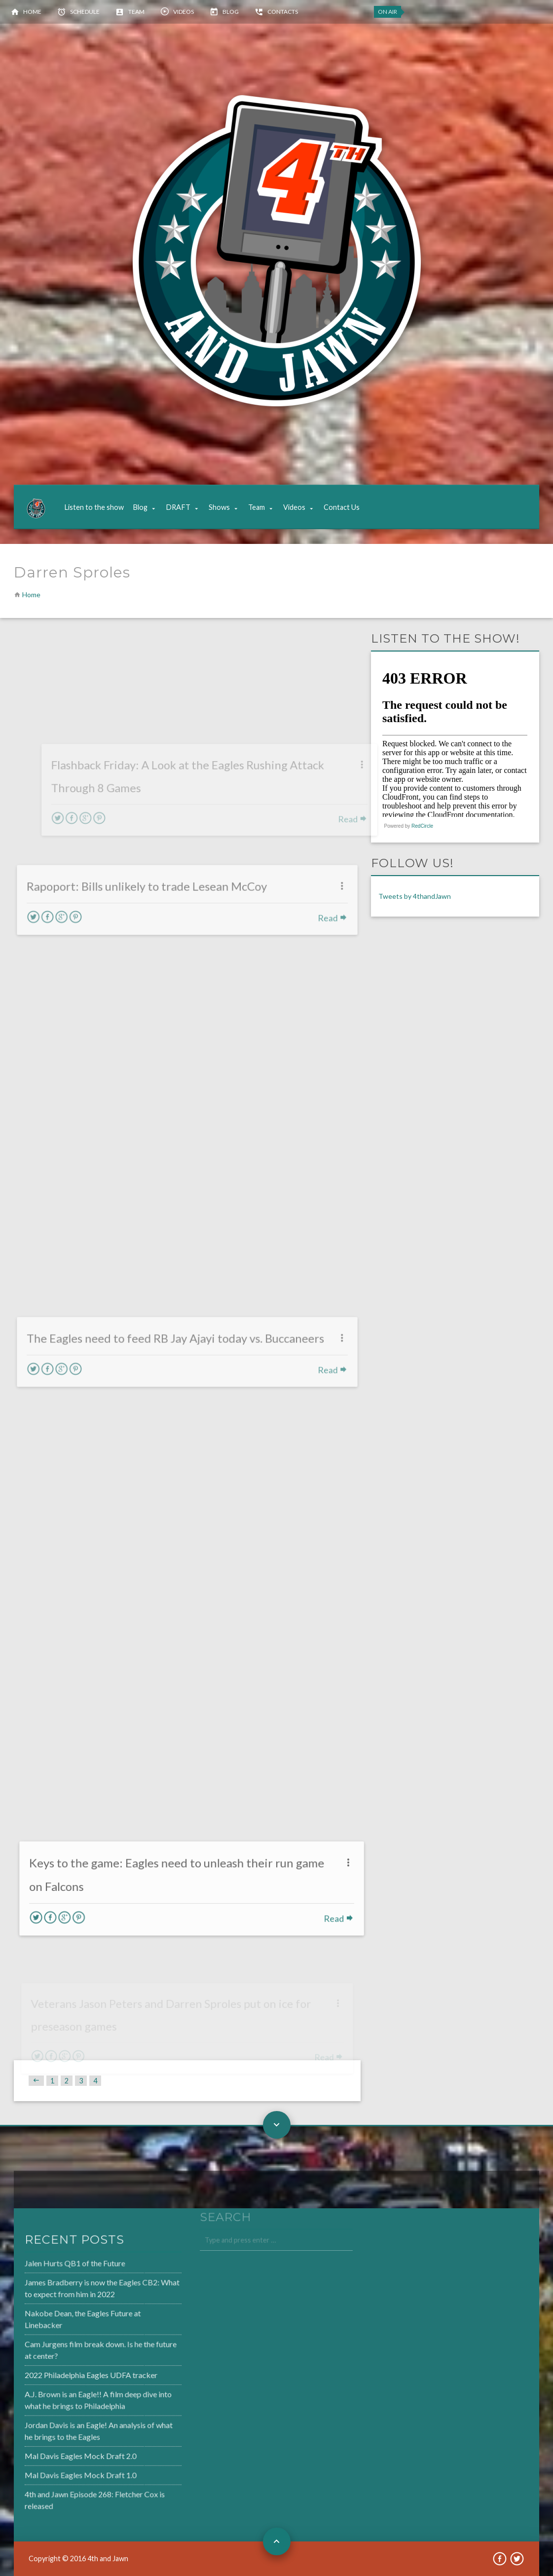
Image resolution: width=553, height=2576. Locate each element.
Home (32, 11)
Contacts (282, 11)
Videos (183, 11)
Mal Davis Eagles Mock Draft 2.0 (54, 2452)
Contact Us (342, 507)
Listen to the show (94, 507)
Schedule (85, 11)
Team (136, 11)
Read (360, 1917)
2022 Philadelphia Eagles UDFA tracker (64, 2375)
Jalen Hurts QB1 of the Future (48, 2267)
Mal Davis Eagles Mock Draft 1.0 (54, 2470)
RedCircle (422, 826)
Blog (230, 11)
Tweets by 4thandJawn (414, 896)
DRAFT (178, 507)
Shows (219, 507)
